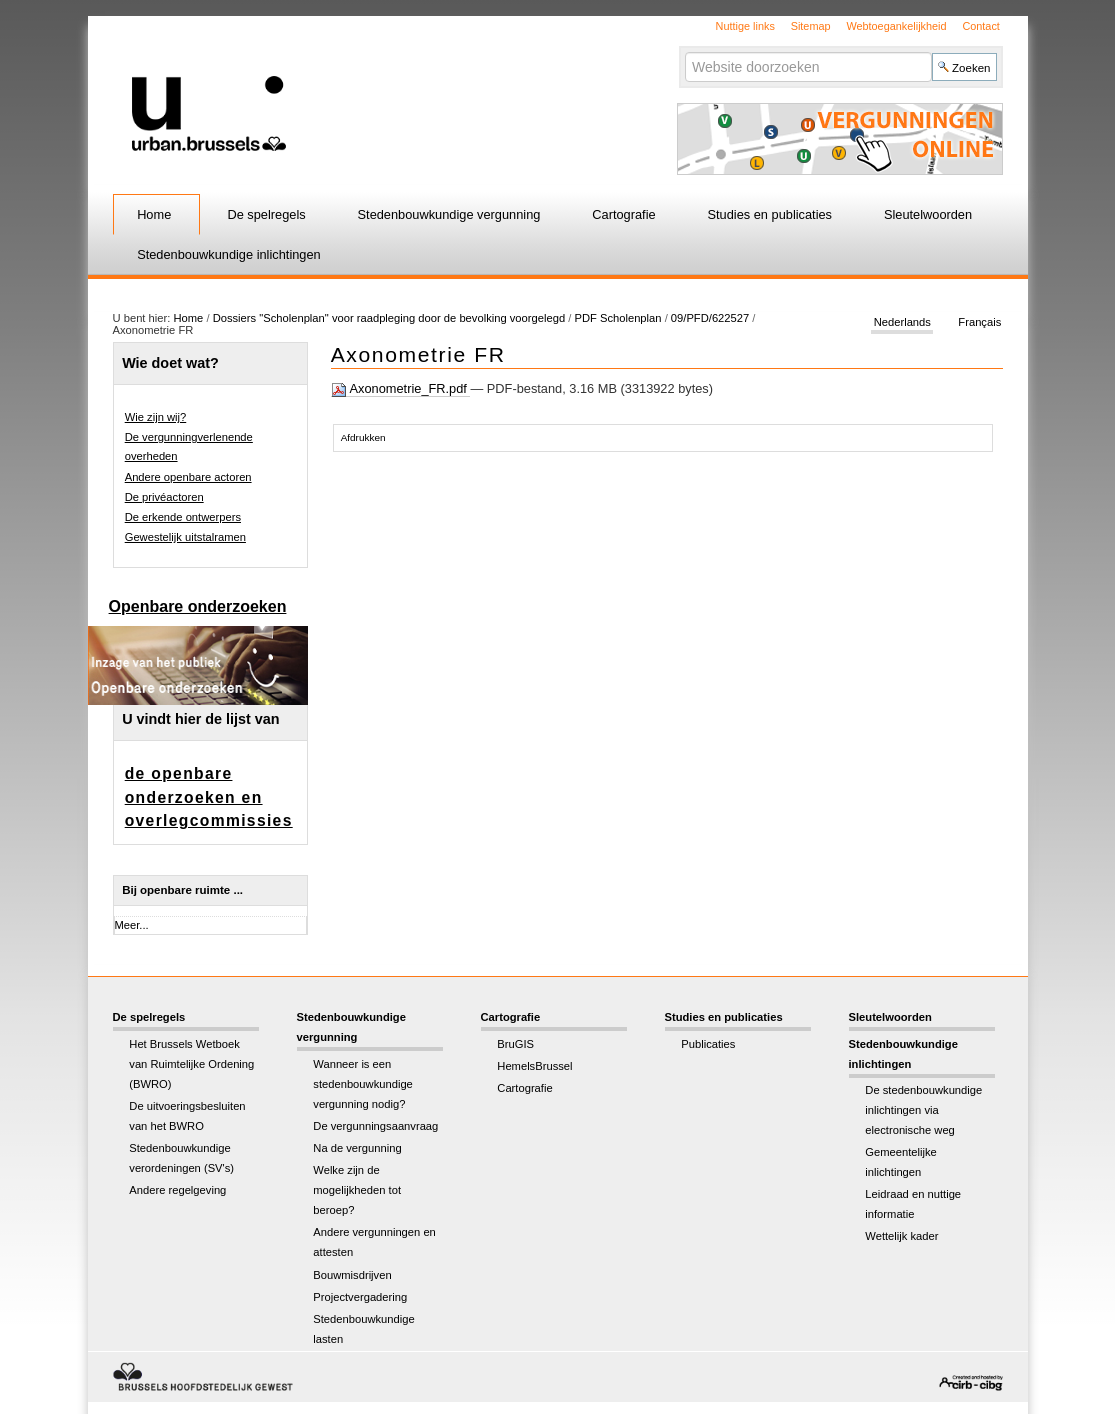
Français (979, 322)
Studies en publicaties (770, 214)
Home (154, 214)
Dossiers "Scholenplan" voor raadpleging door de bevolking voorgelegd (391, 318)
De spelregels (266, 214)
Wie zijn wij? (156, 417)
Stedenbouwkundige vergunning (449, 214)
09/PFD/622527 (710, 318)
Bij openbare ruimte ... (182, 890)
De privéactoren (164, 497)
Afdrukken (363, 437)
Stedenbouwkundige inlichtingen (229, 254)
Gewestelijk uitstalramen (185, 537)
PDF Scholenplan (617, 318)
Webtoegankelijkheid (896, 26)
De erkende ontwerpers (183, 517)
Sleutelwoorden (928, 214)
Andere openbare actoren (188, 477)
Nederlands (902, 322)
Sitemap (811, 26)
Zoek (684, 51)
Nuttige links (745, 26)
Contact (980, 26)
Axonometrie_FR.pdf (401, 389)
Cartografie (623, 214)
